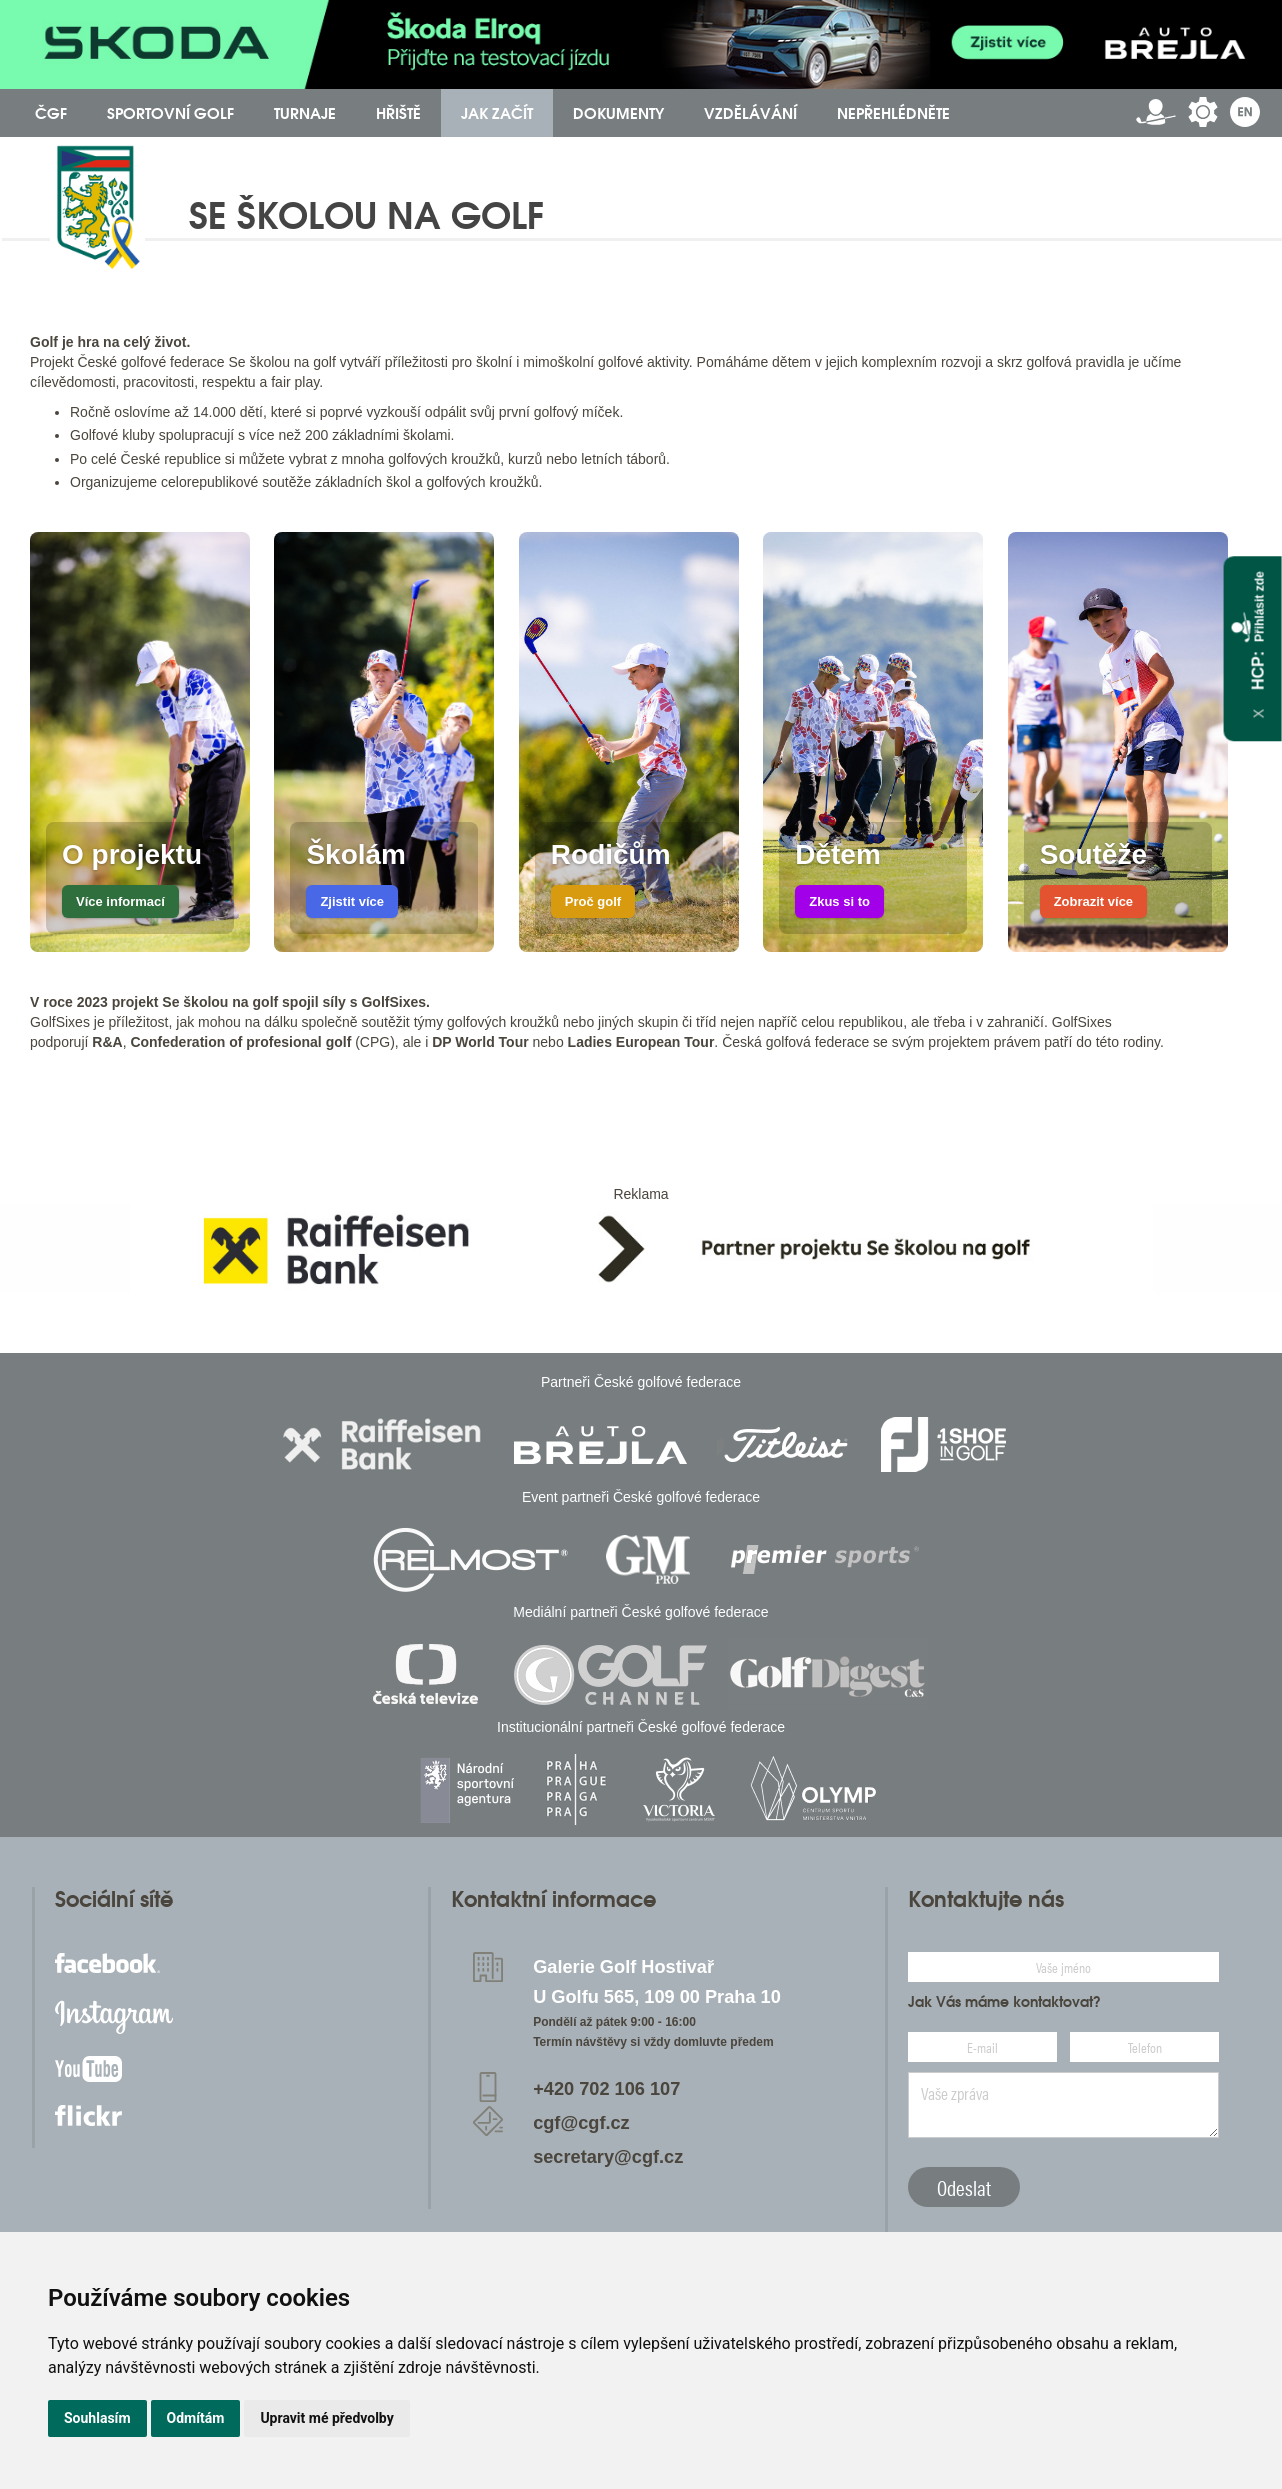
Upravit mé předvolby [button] (326, 2418)
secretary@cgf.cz (608, 2157)
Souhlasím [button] (97, 2418)
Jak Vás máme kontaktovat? (1004, 2002)
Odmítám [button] (196, 2418)
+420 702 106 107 (606, 2089)
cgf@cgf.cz (581, 2123)
